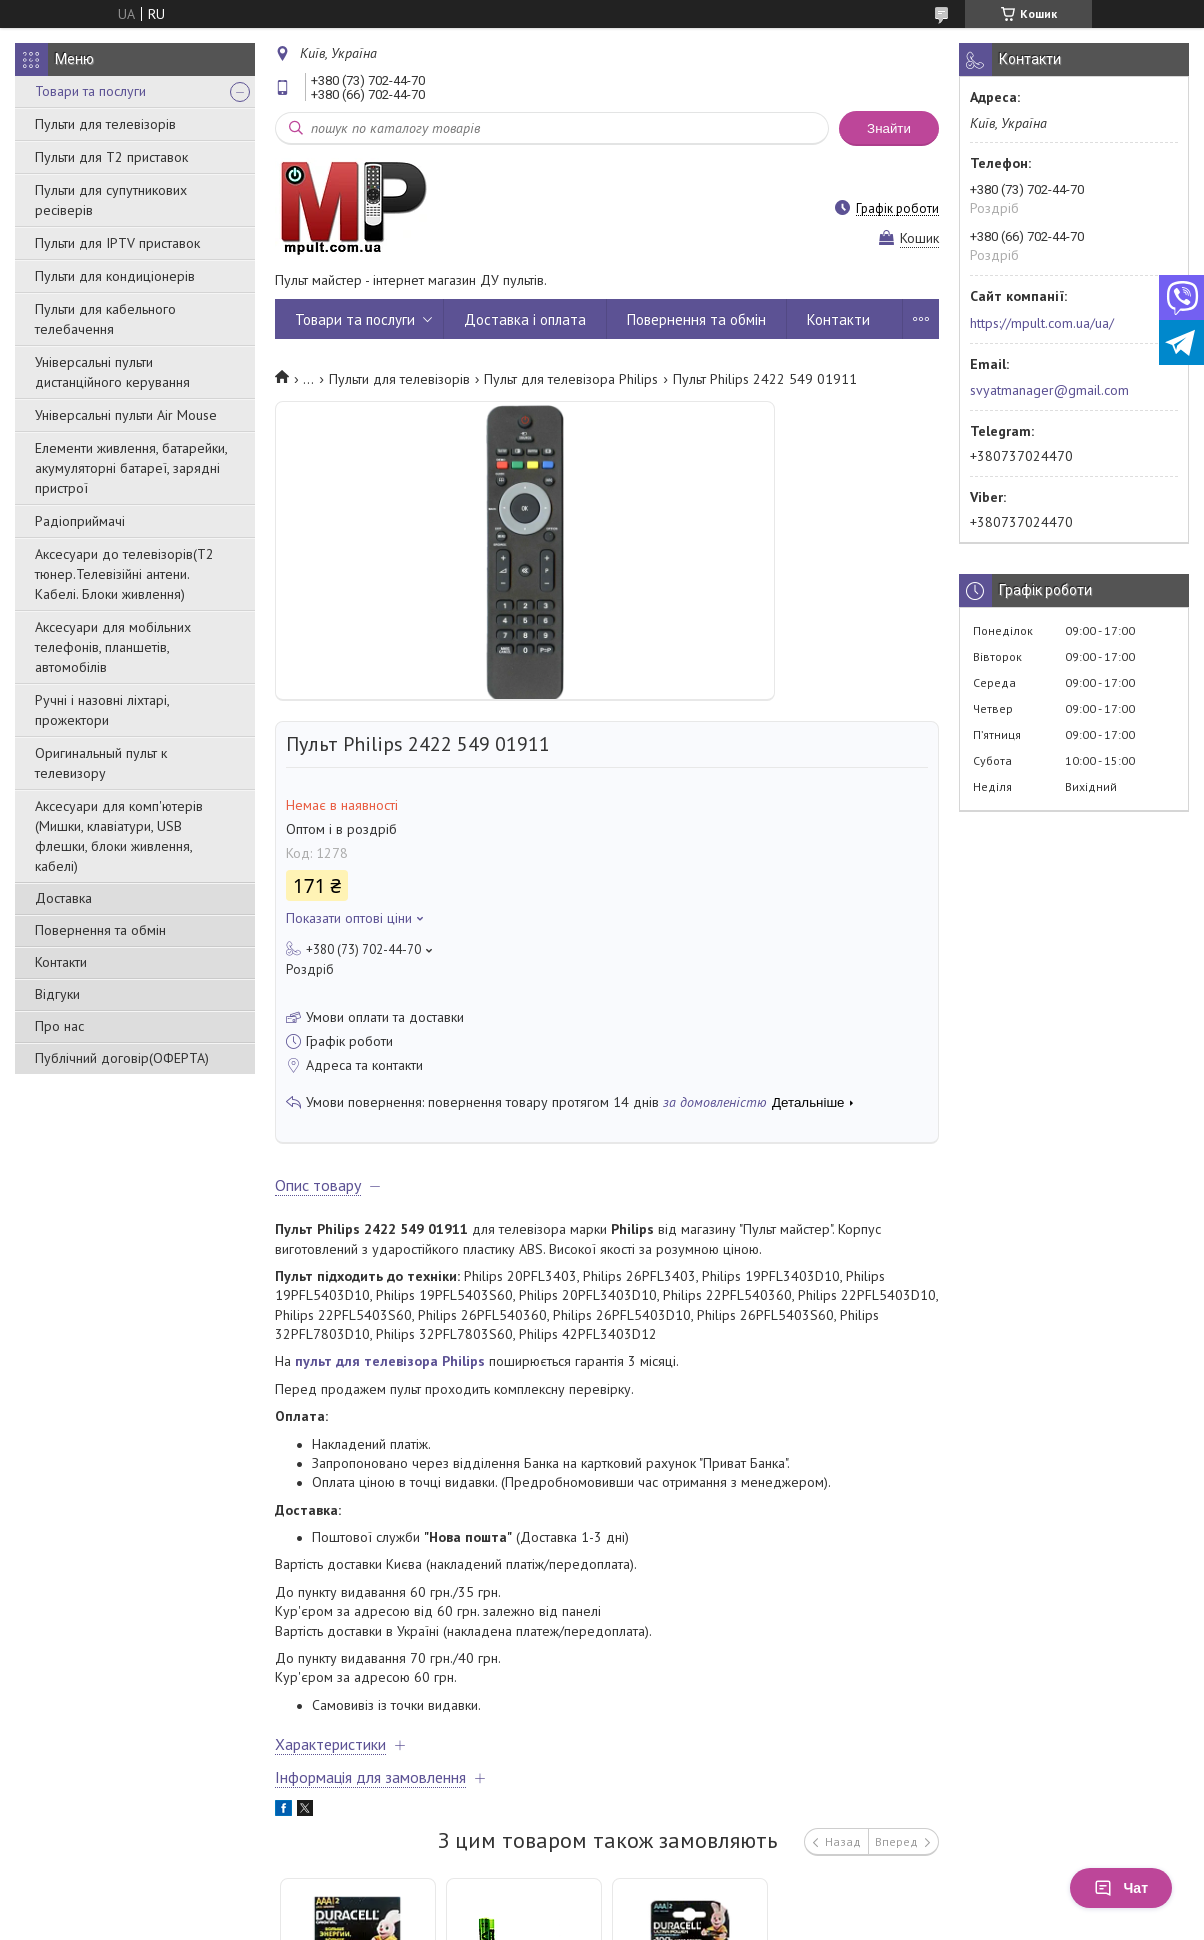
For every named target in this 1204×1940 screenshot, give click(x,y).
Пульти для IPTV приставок (117, 243)
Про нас (59, 1026)
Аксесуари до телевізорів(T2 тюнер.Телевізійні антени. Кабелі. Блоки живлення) (124, 574)
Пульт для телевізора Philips (571, 379)
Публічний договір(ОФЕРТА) (122, 1058)
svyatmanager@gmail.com (1049, 390)
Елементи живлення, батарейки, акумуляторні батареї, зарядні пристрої (131, 468)
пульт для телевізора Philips (390, 1361)
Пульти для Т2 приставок (111, 157)
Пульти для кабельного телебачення (105, 319)
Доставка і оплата (525, 319)
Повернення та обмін (100, 930)
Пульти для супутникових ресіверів (111, 200)
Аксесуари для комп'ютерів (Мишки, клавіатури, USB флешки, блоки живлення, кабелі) (119, 836)
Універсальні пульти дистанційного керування (112, 372)
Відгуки (57, 994)
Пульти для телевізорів (105, 124)
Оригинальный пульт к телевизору (101, 763)
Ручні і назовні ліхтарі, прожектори (102, 710)
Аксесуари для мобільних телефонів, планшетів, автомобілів (113, 647)
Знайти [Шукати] (889, 128)
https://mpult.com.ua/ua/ (1042, 323)
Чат (1121, 1888)
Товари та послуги (90, 91)
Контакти (61, 962)
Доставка (63, 898)
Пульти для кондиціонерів (115, 276)
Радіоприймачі (80, 521)
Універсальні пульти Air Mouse (126, 415)
